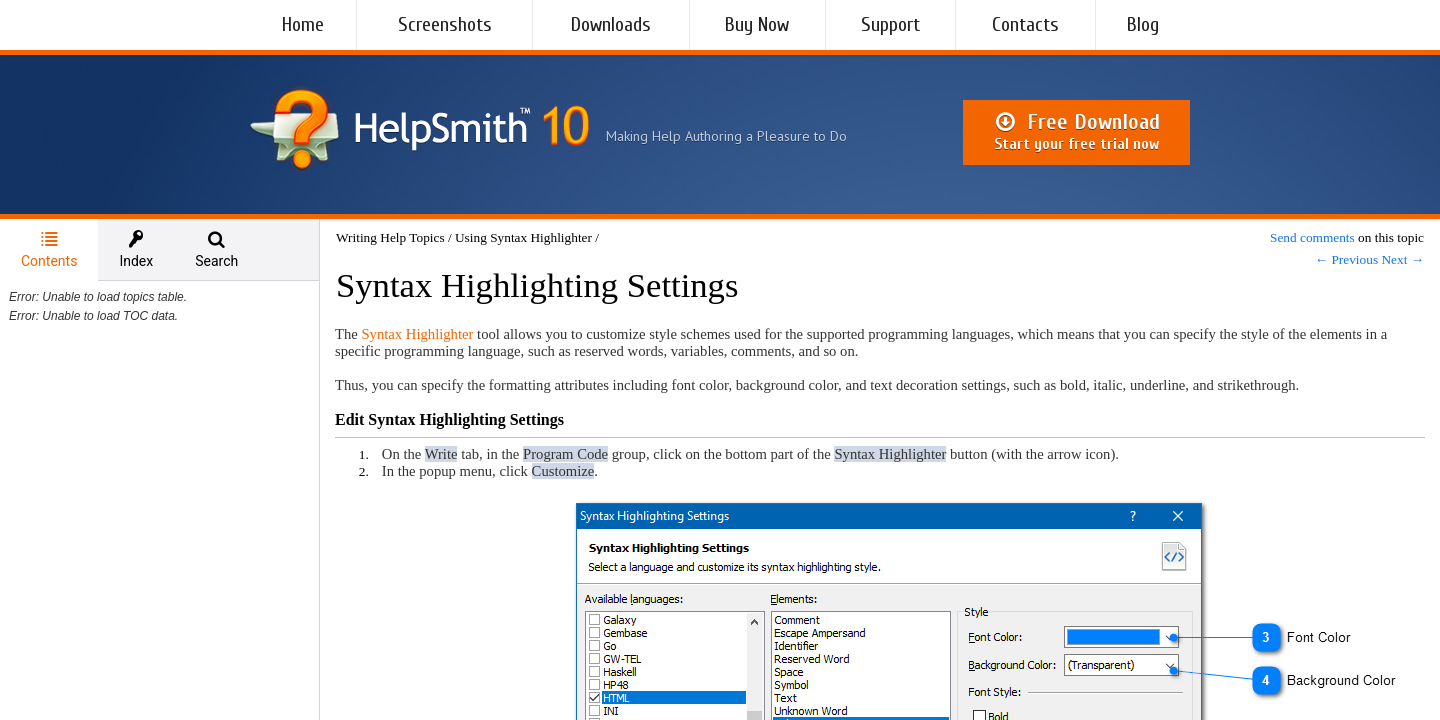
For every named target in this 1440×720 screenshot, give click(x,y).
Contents (49, 249)
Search (216, 249)
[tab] (49, 250)
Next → (1402, 259)
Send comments (1312, 237)
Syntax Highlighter (417, 334)
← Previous (1346, 259)
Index (136, 249)
